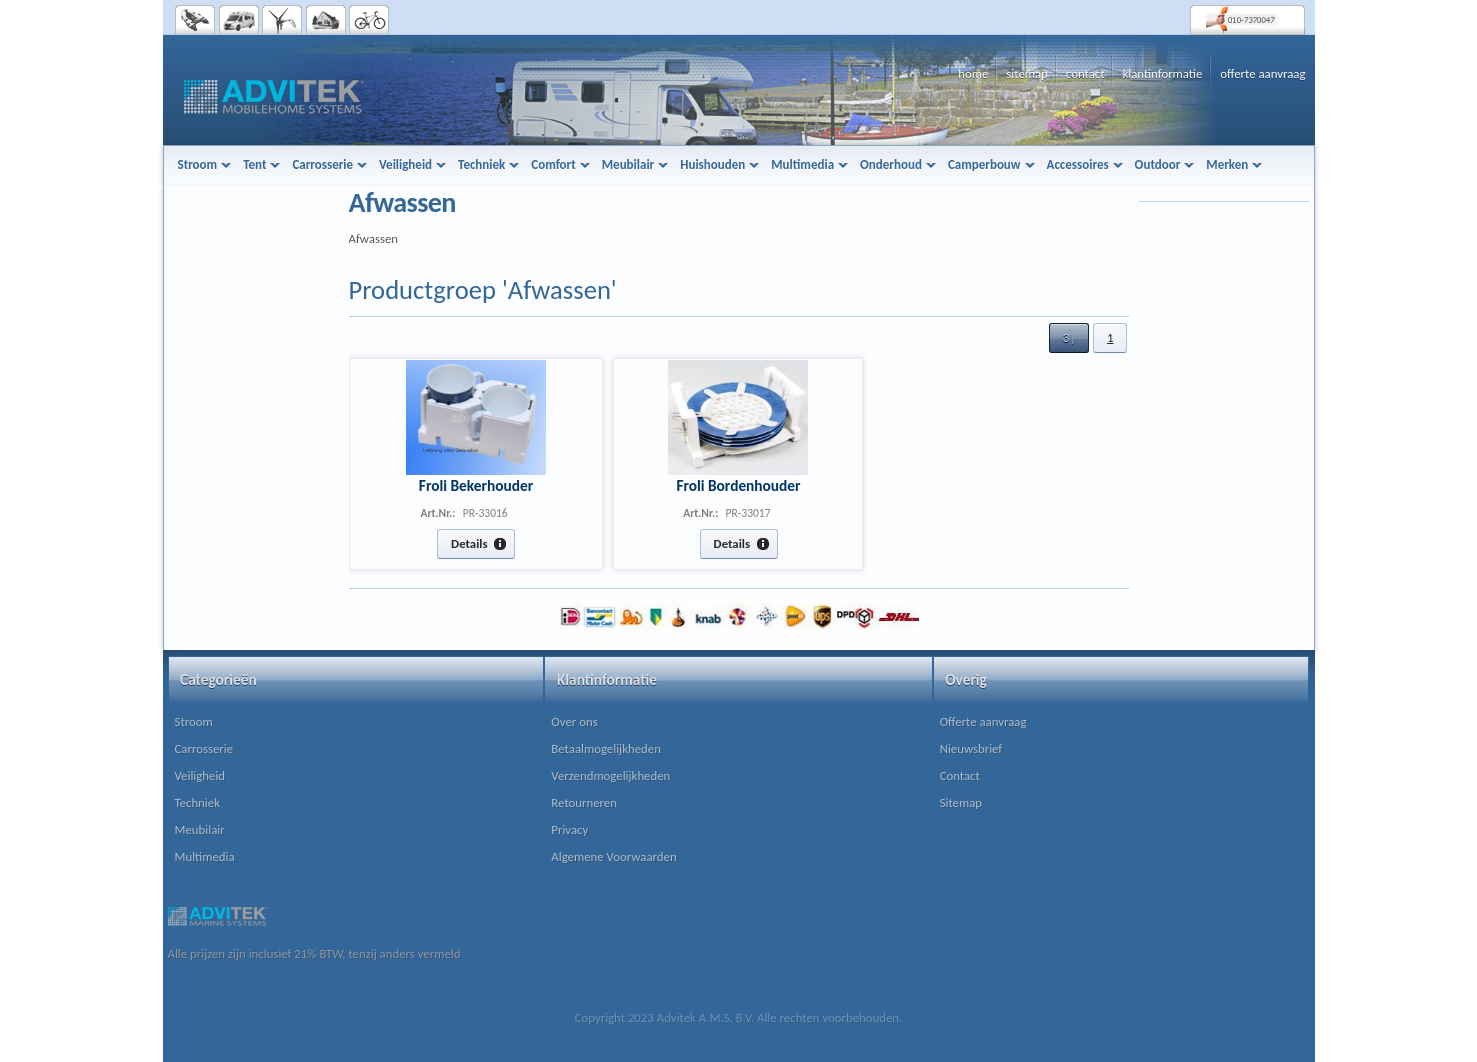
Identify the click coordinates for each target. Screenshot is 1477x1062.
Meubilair (200, 829)
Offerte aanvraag (983, 721)
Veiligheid (200, 775)
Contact (960, 775)
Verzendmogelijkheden (610, 775)
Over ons (574, 721)
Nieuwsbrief (971, 748)
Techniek (197, 802)
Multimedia (205, 856)
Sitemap (961, 802)
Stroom (194, 721)
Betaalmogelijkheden (606, 748)
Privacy (569, 829)
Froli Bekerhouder (476, 485)
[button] (1069, 338)
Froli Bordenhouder (738, 485)
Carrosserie (204, 748)
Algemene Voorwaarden (613, 856)
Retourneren (584, 802)
